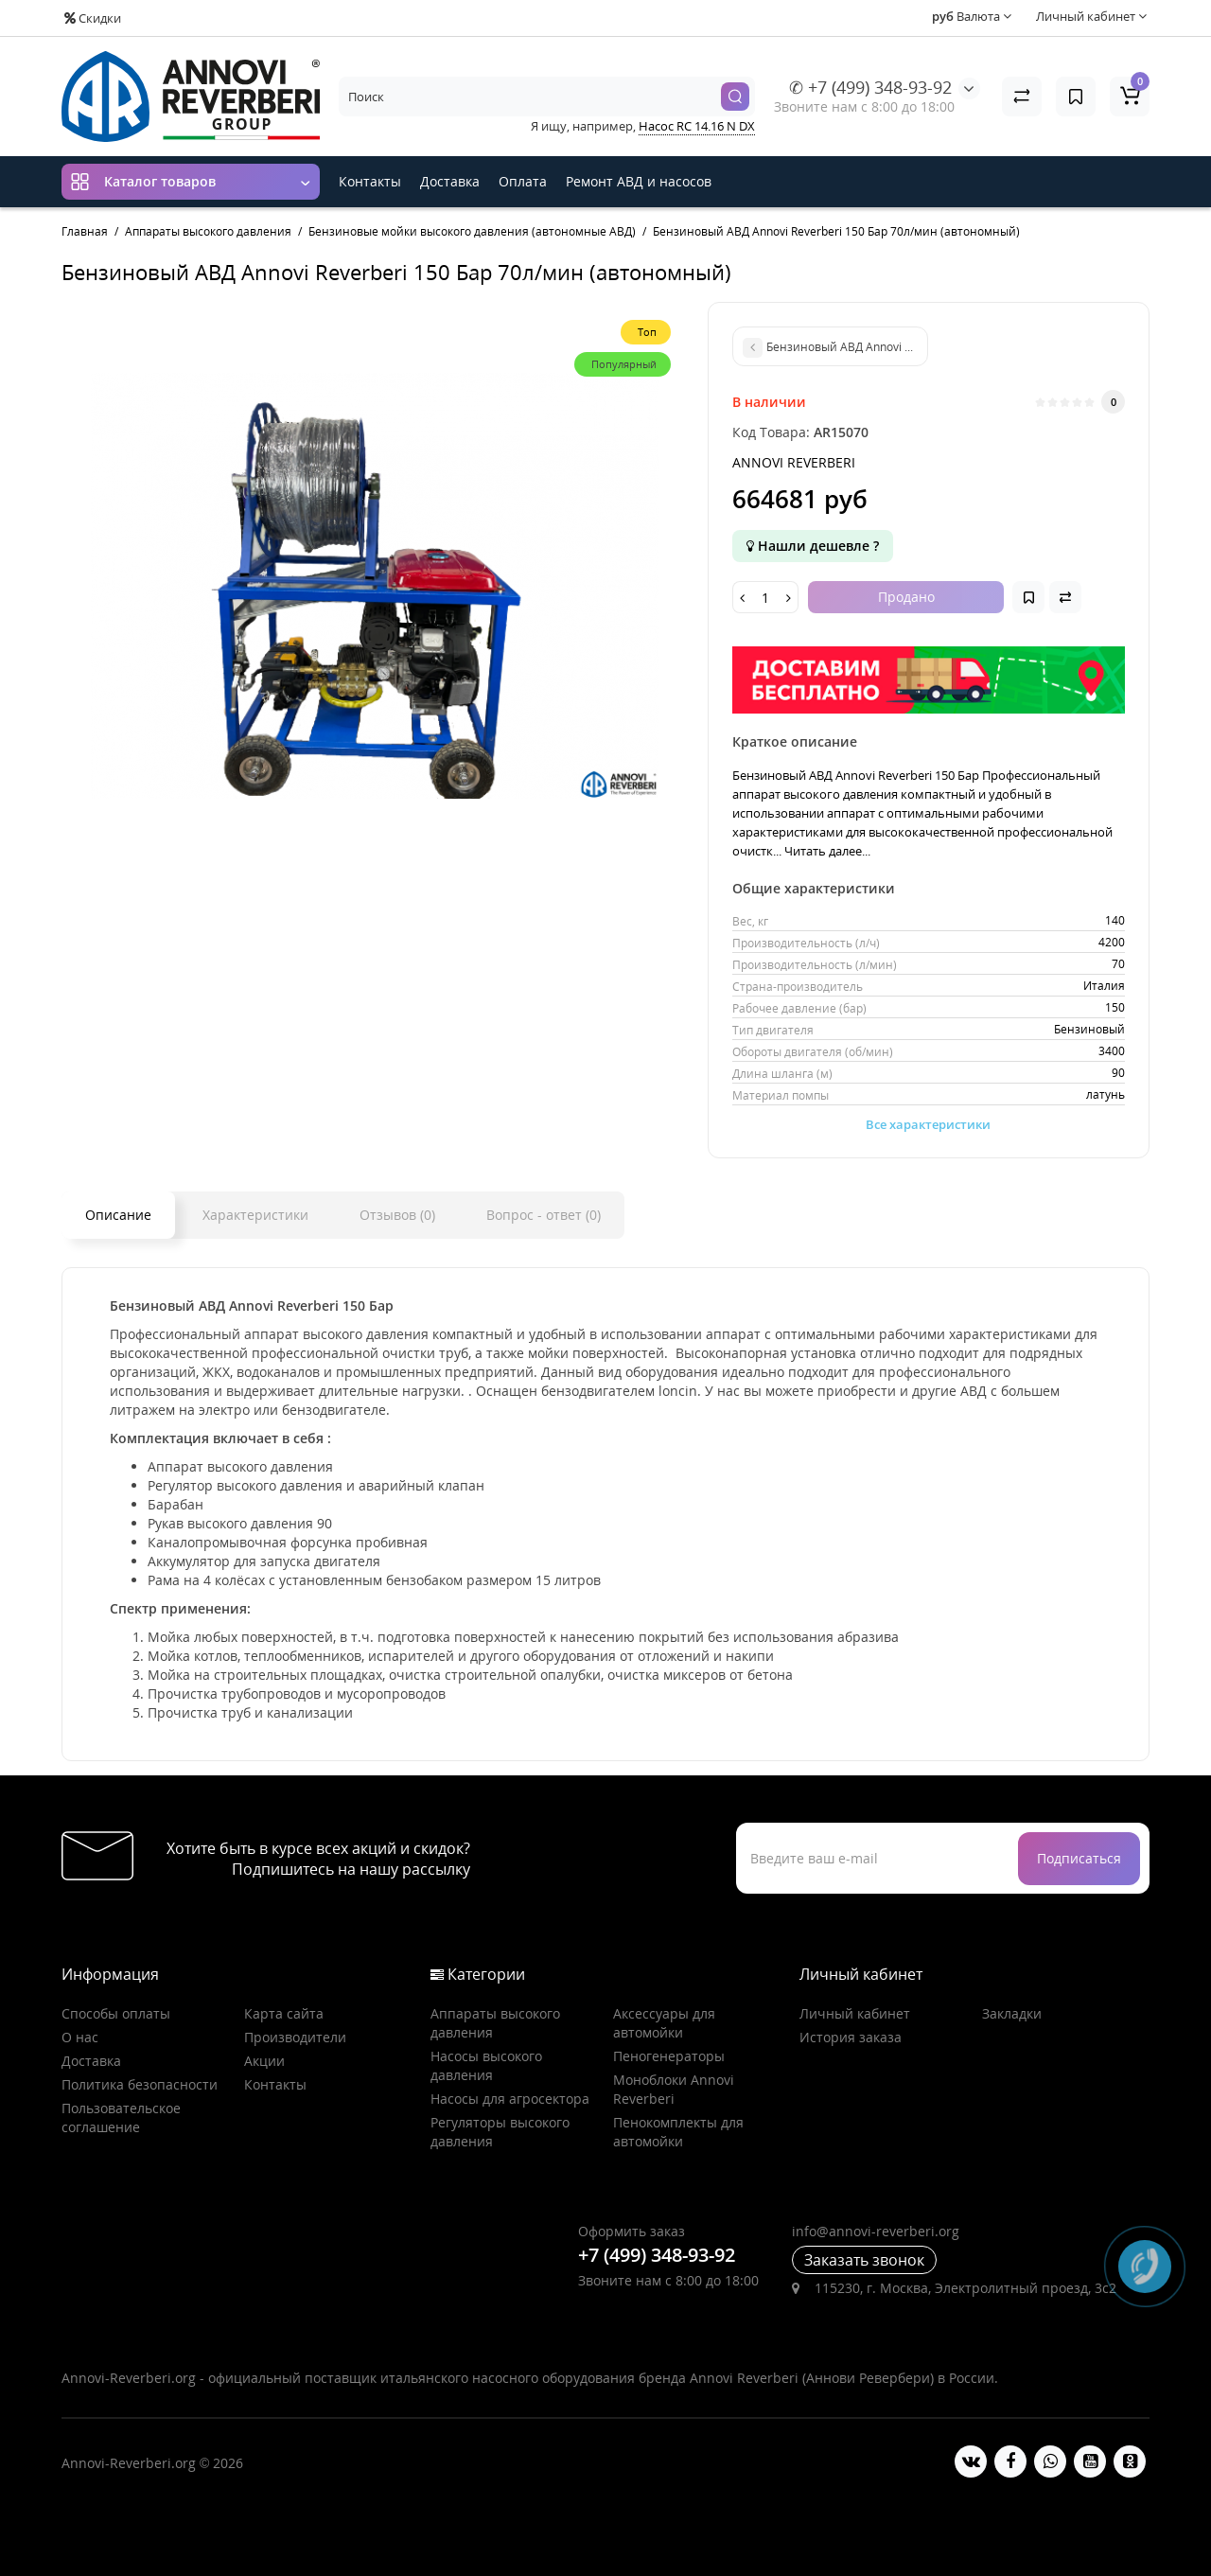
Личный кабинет (854, 2013)
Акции (264, 2061)
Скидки (92, 17)
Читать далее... (827, 850)
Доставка (450, 181)
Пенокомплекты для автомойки (678, 2131)
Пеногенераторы (669, 2056)
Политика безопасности (139, 2084)
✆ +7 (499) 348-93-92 (870, 87)
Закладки (1012, 2013)
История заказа (850, 2037)
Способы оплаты (115, 2013)
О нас (79, 2037)
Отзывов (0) (397, 1215)
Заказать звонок (864, 2260)
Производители (295, 2037)
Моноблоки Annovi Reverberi (673, 2089)
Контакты (370, 181)
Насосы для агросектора (509, 2099)
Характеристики (255, 1215)
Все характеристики (928, 1124)
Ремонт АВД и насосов (638, 181)
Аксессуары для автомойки (664, 2022)
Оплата (523, 181)
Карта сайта (284, 2013)
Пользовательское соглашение (121, 2117)
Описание (118, 1215)
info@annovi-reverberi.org (875, 2231)
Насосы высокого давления (486, 2065)
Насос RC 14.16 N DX (697, 125)
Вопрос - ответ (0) (543, 1215)
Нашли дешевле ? (812, 546)
